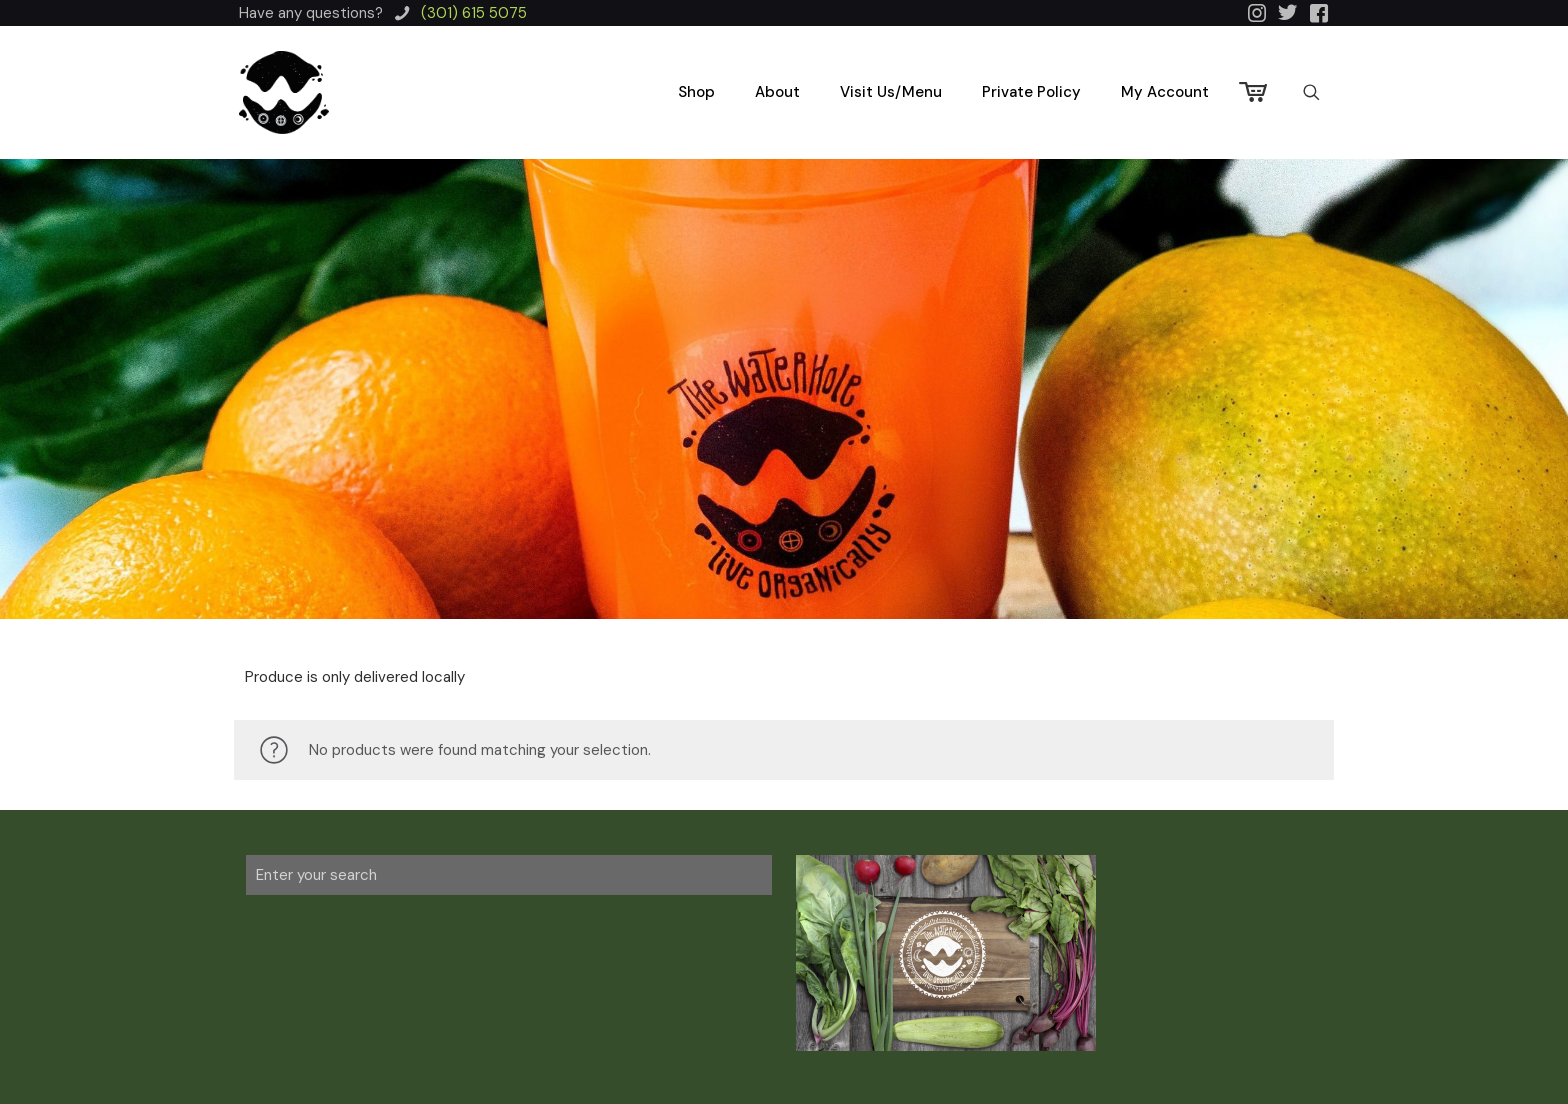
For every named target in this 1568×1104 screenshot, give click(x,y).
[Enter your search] (509, 875)
